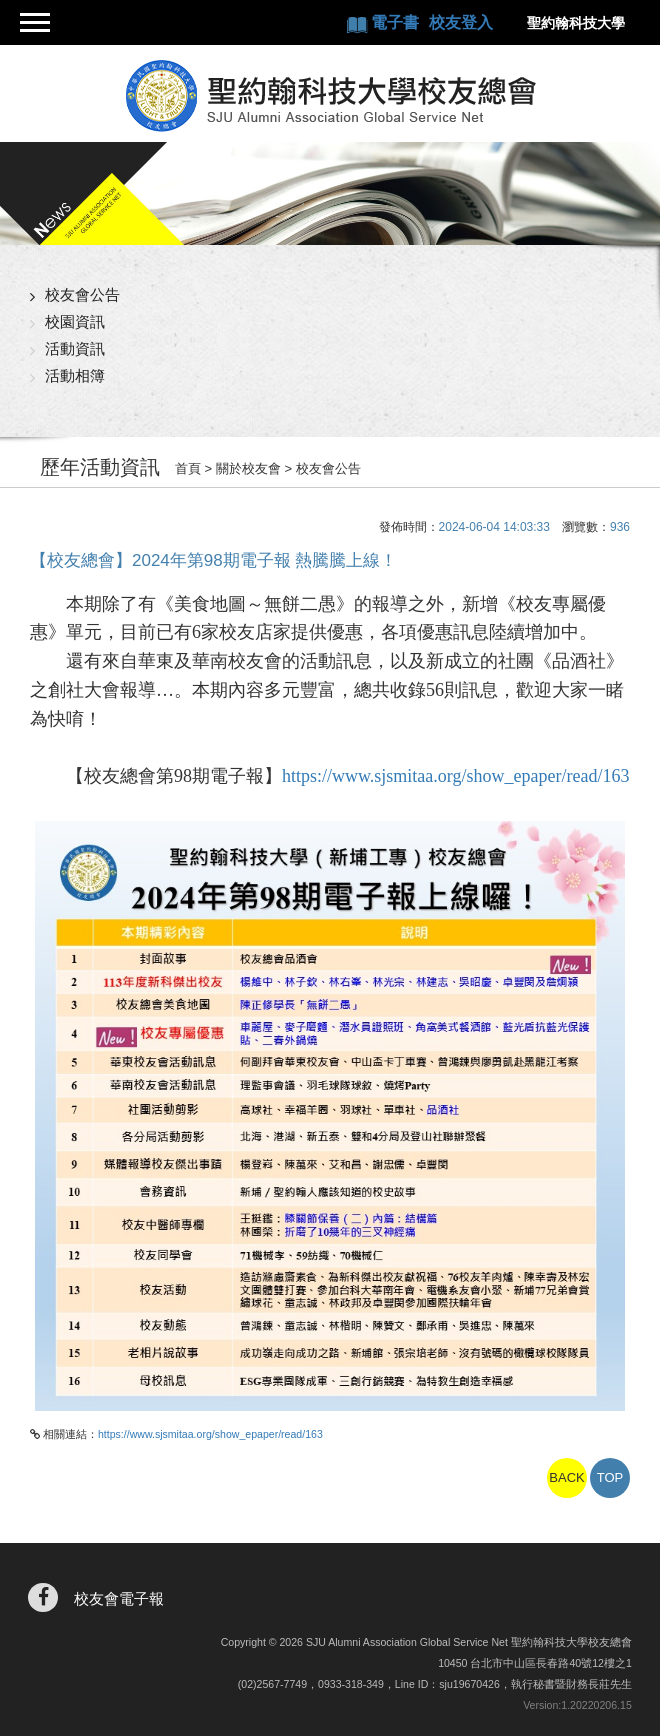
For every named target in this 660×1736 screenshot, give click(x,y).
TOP (610, 1477)
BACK (566, 1477)
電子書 (397, 22)
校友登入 (461, 22)
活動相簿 (75, 375)
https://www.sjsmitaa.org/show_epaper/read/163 (455, 776)
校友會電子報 (119, 1598)
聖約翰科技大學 (576, 23)
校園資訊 (75, 321)
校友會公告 (82, 294)
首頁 (188, 468)
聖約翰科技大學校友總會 (329, 96)
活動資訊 (75, 348)
